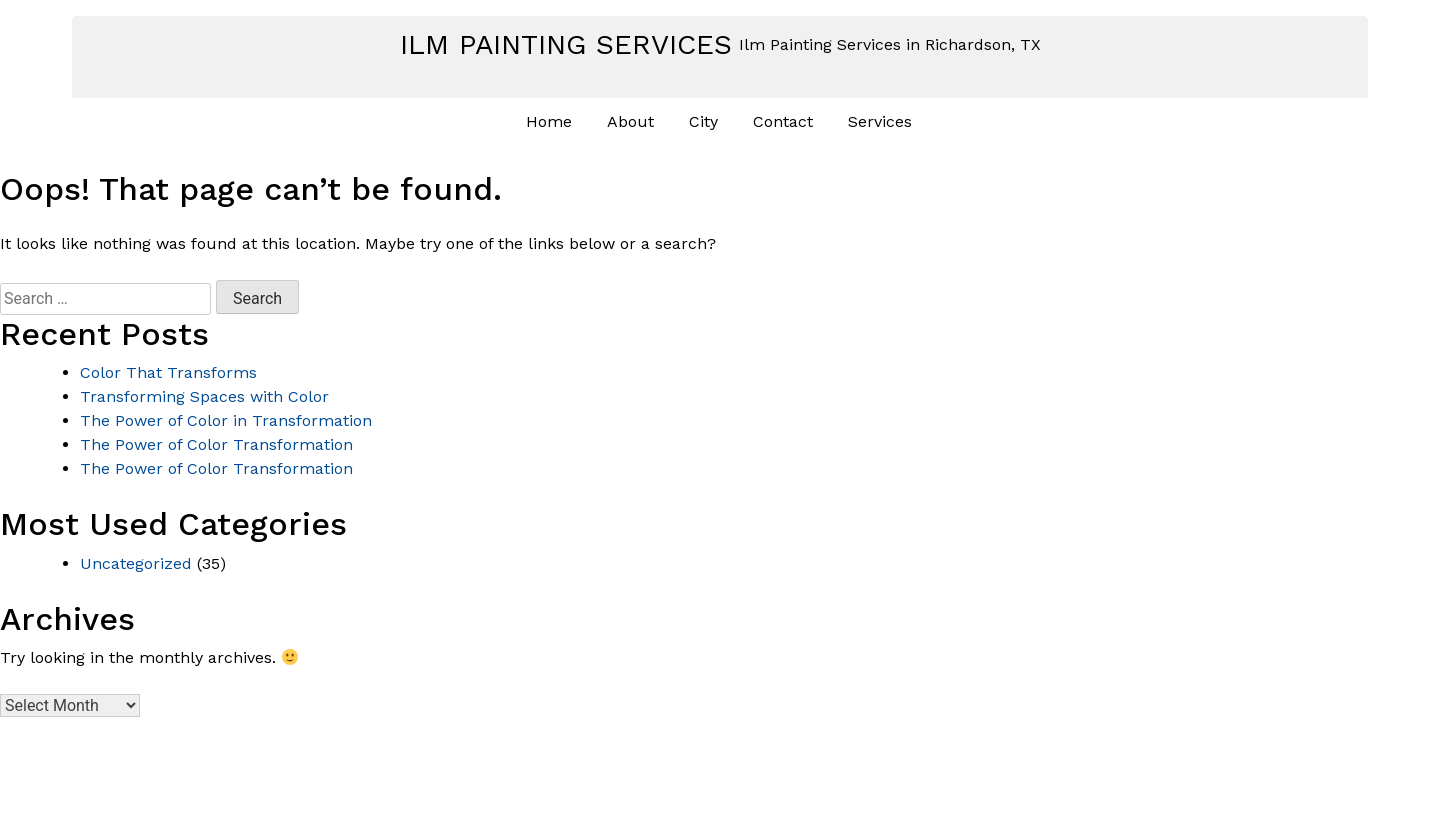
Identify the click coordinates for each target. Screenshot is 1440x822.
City (703, 121)
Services (880, 121)
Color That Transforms (168, 372)
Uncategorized (136, 563)
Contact (783, 121)
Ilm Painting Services (566, 44)
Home (549, 121)
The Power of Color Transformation (216, 444)
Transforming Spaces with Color (204, 396)
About (630, 121)
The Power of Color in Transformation (226, 420)
